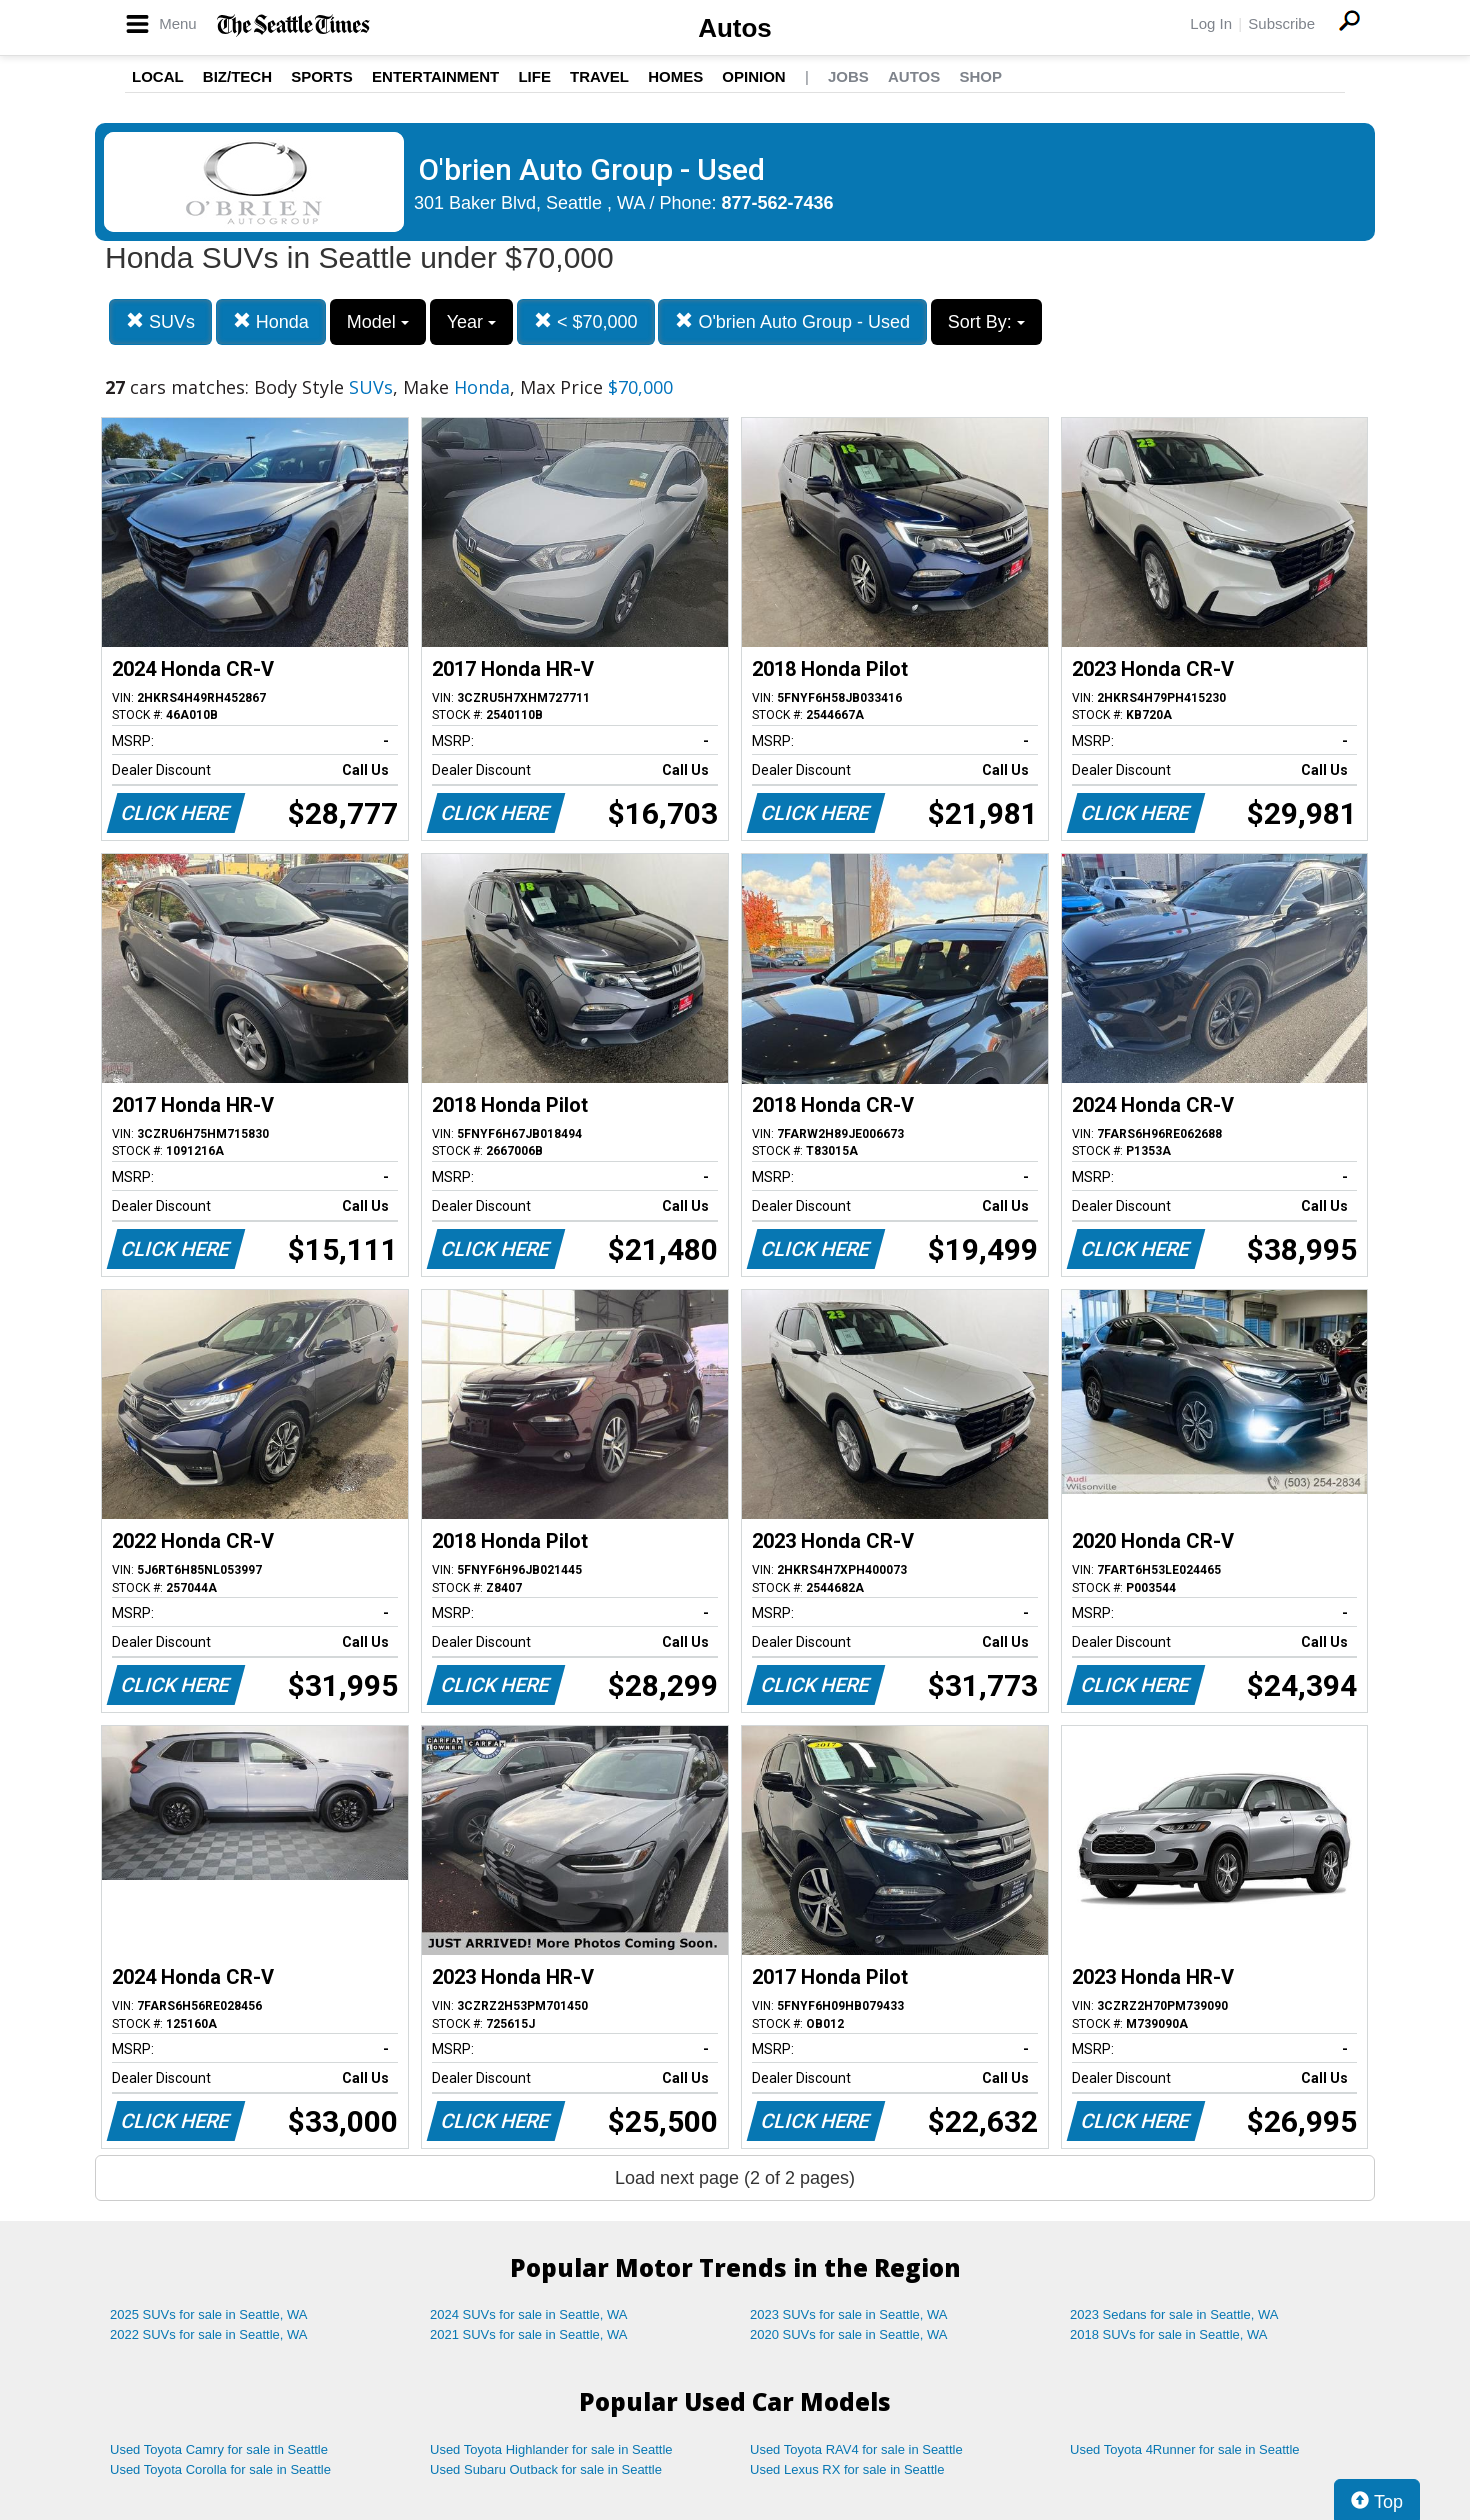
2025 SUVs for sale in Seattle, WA (209, 2314)
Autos (735, 28)
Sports (322, 76)
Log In (1211, 23)
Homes (675, 76)
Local (158, 76)
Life (534, 76)
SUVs (160, 321)
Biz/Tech (237, 76)
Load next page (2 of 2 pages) (735, 2178)
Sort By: (986, 322)
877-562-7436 (778, 203)
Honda (271, 321)
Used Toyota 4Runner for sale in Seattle (1185, 2449)
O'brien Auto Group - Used (792, 321)
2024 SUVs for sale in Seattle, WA (529, 2314)
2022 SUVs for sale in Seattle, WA (209, 2334)
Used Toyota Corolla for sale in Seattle (220, 2469)
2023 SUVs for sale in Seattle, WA (849, 2314)
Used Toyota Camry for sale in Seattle (219, 2449)
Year (471, 322)
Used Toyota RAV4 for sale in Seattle (856, 2449)
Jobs (848, 76)
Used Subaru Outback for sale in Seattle (546, 2469)
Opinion (753, 76)
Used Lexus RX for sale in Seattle (847, 2469)
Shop (980, 76)
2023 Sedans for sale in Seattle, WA (1174, 2314)
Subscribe (1281, 23)
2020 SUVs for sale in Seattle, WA (849, 2334)
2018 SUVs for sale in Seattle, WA (1169, 2334)
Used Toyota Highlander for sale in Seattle (551, 2449)
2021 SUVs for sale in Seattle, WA (529, 2334)
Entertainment (435, 76)
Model (378, 322)
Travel (599, 76)
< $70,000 (586, 321)
